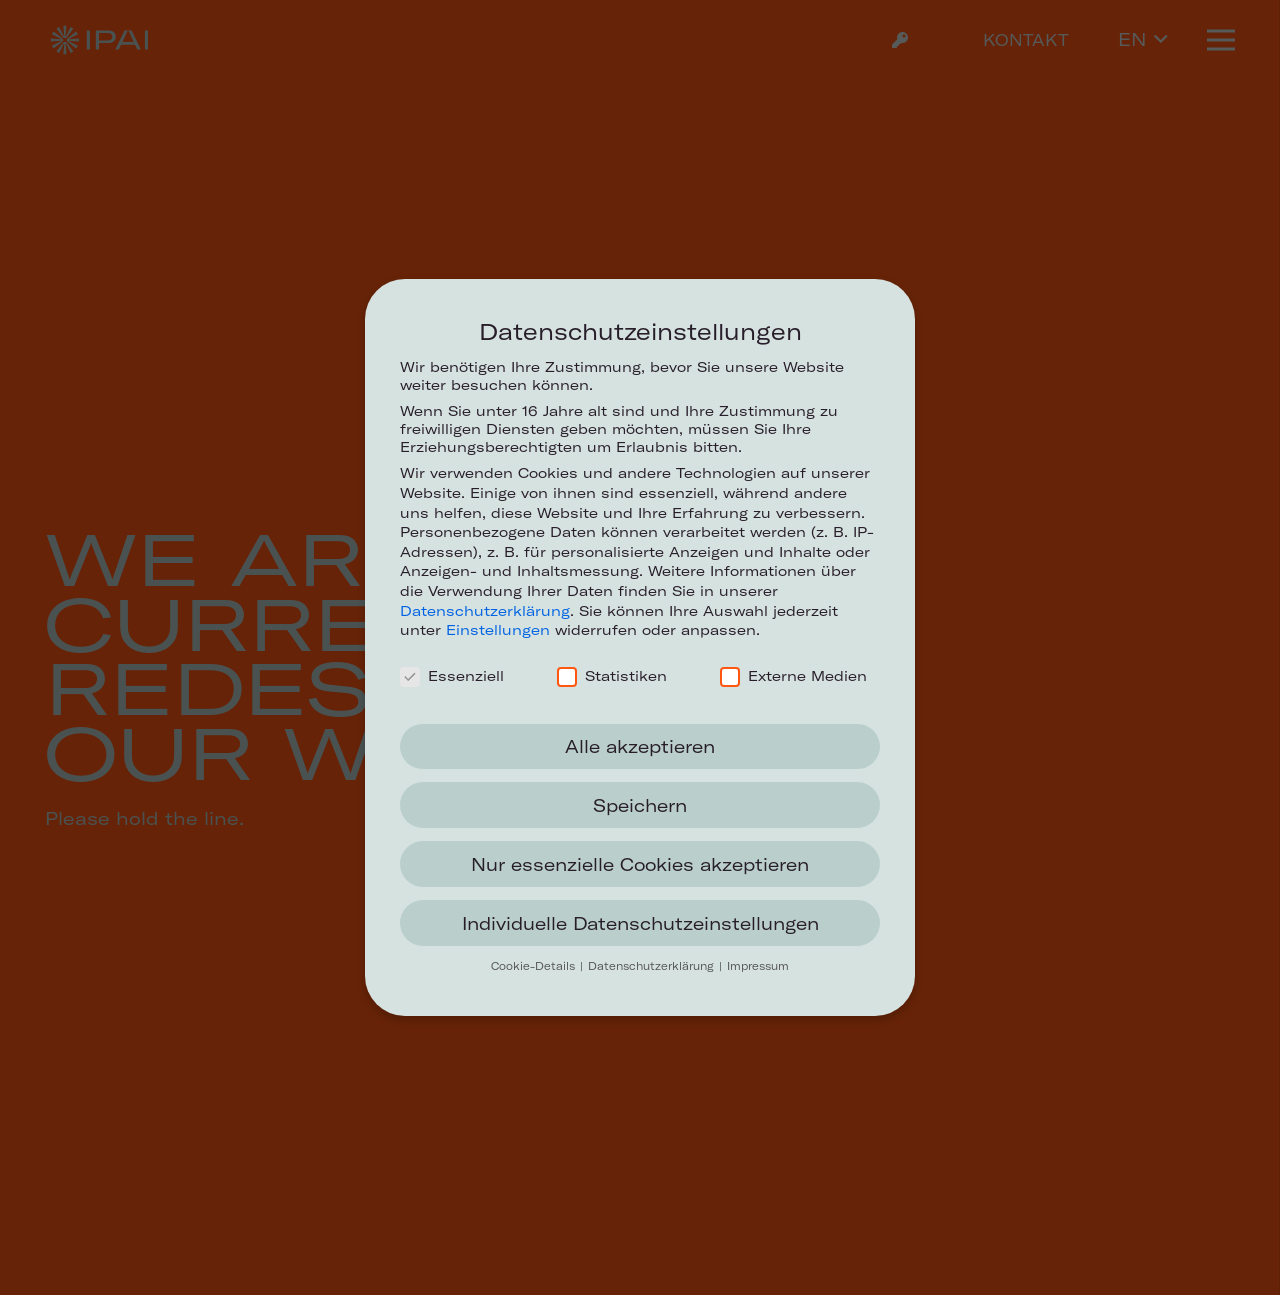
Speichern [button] (640, 805)
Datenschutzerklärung (485, 611)
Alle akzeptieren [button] (640, 746)
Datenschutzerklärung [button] (652, 966)
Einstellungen (498, 630)
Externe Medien (793, 676)
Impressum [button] (758, 966)
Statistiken (612, 676)
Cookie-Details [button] (534, 966)
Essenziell (452, 676)
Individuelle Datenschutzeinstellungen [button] (640, 923)
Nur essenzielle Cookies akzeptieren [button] (640, 864)
